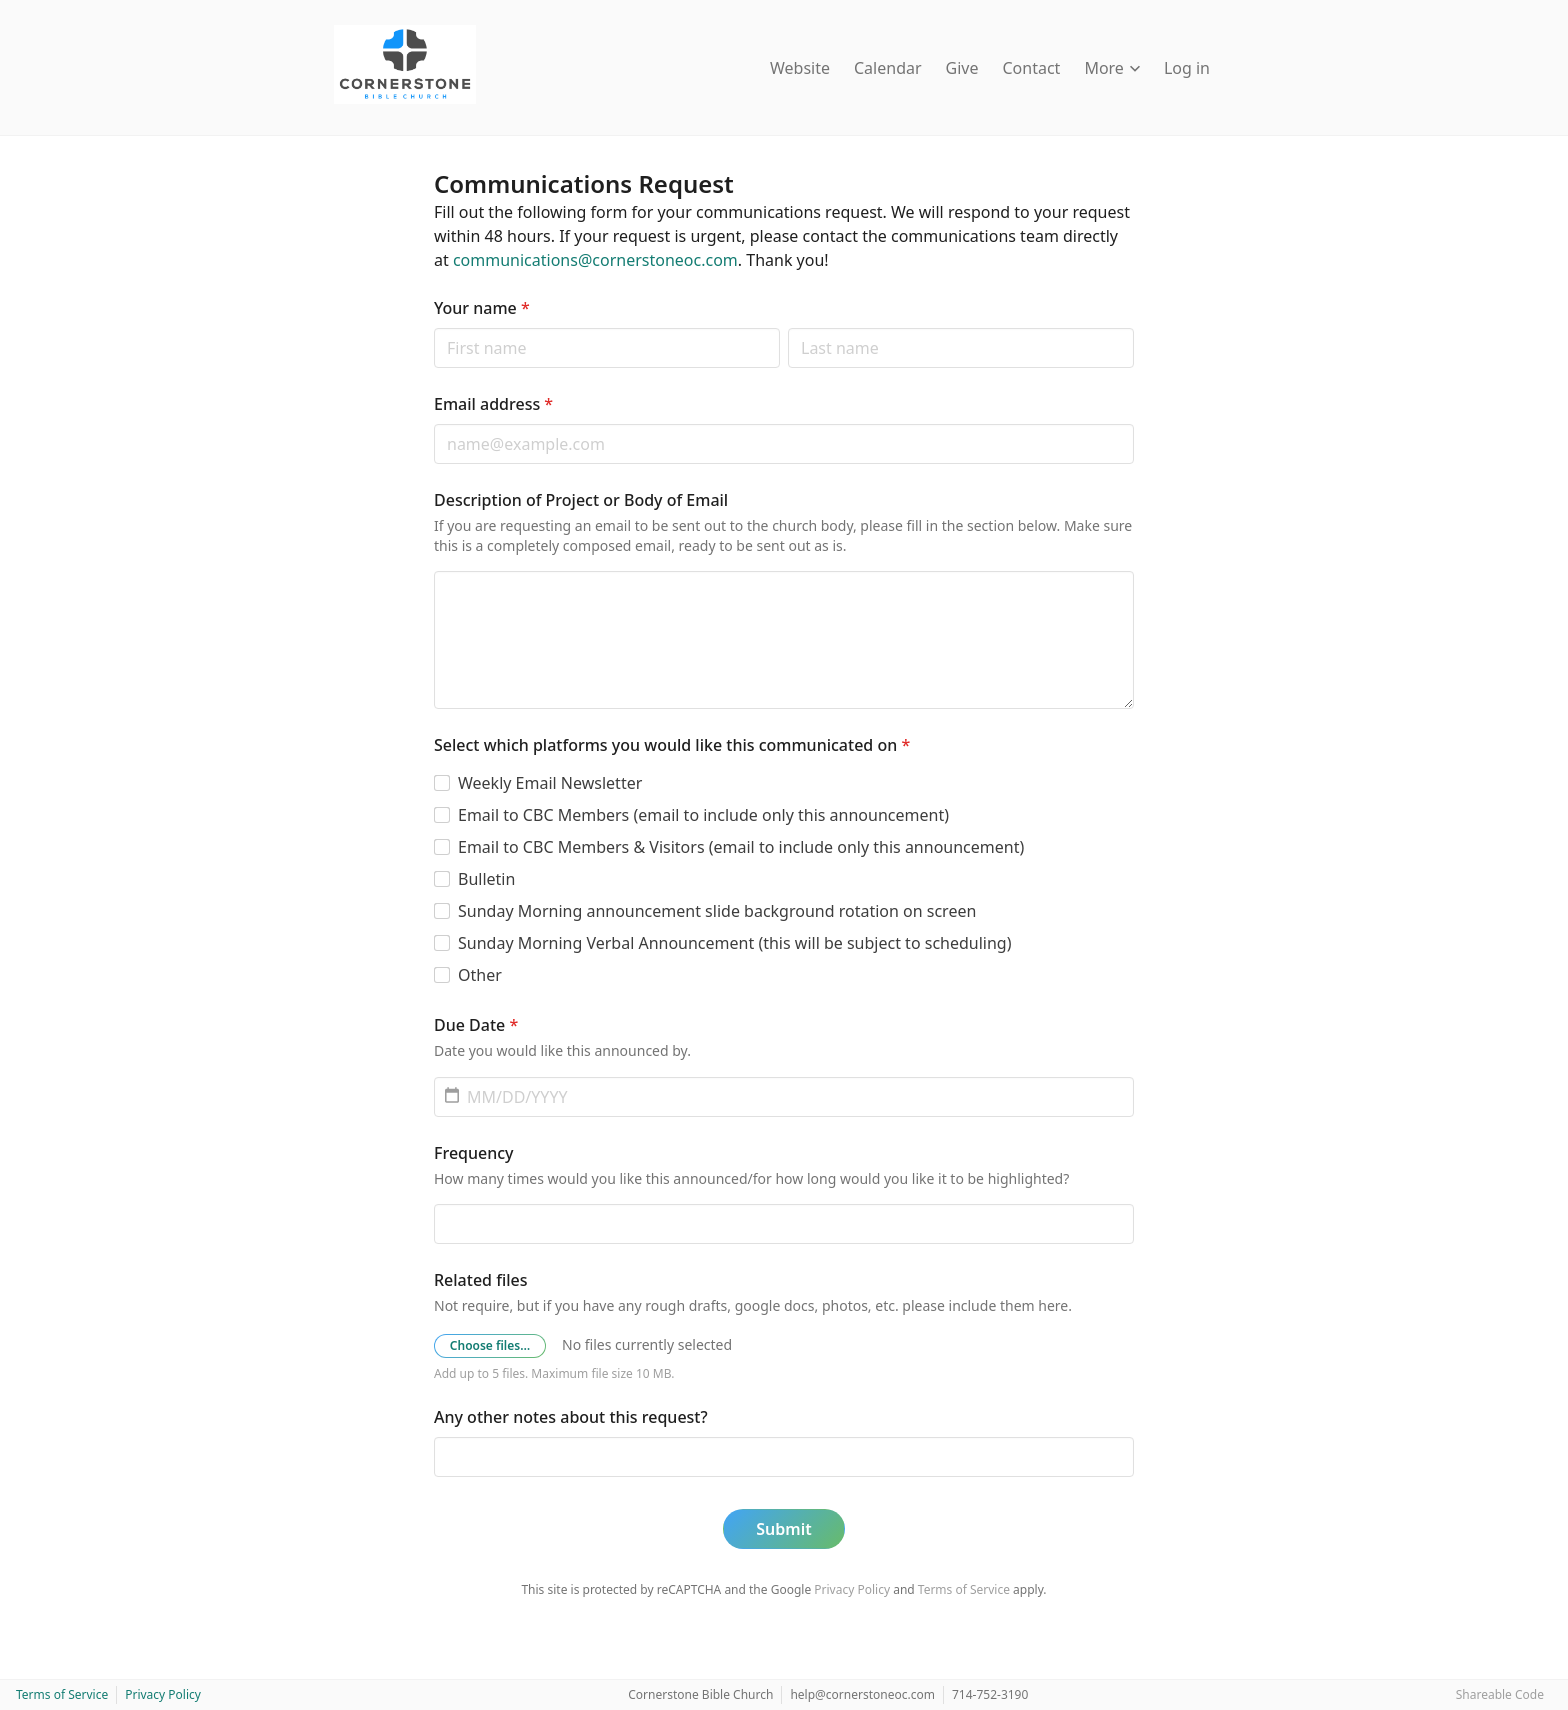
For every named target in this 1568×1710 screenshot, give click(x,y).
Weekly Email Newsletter (550, 783)
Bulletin (486, 879)
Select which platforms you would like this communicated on (672, 745)
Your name (482, 308)
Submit (783, 1529)
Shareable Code (1500, 1694)
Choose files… (490, 1345)
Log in (1187, 68)
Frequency (474, 1153)
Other (480, 975)
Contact (1032, 68)
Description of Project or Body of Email (581, 500)
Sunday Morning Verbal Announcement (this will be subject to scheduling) (735, 943)
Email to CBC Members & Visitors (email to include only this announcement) (741, 847)
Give (962, 68)
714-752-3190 (990, 1694)
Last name (787, 327)
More (1112, 68)
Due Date (476, 1025)
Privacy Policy (852, 1589)
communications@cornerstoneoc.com (595, 260)
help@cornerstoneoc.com (862, 1694)
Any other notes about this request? (571, 1417)
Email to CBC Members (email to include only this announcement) (703, 815)
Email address (493, 404)
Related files (480, 1280)
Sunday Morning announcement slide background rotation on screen (717, 911)
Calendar (888, 68)
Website (800, 68)
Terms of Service (964, 1589)
